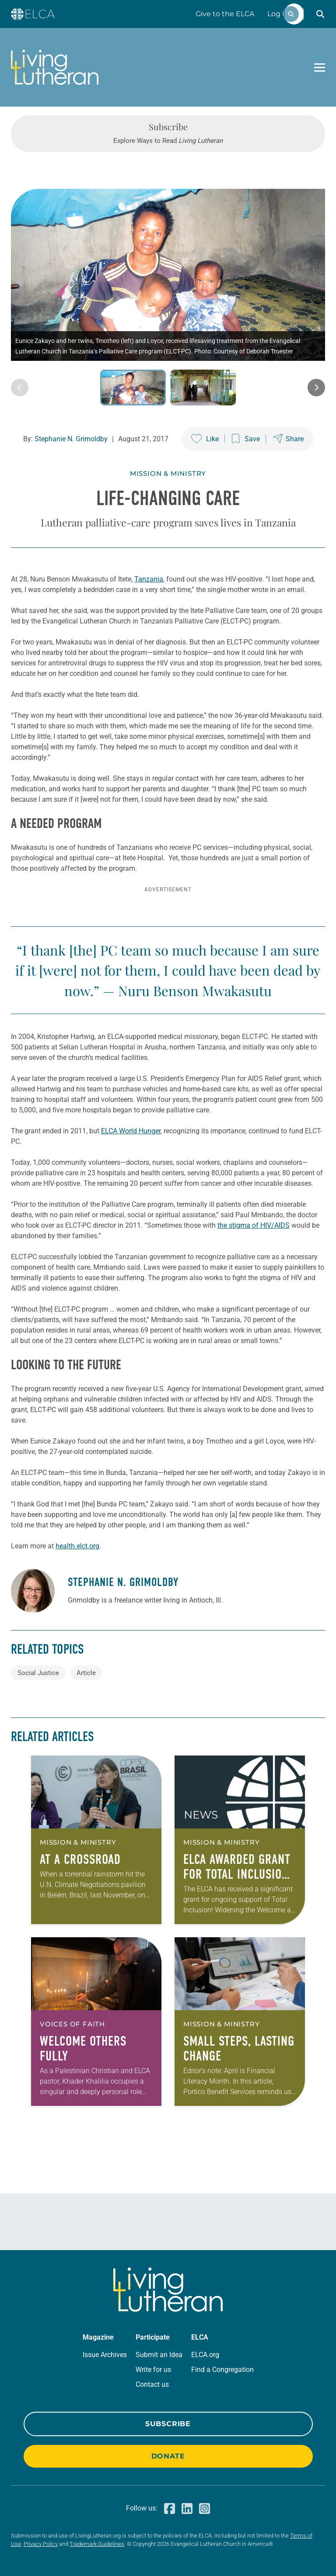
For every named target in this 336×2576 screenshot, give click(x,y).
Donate (168, 2456)
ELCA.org (205, 2355)
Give (225, 14)
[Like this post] (205, 439)
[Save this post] (246, 439)
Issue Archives (105, 2355)
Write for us (153, 2369)
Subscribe (168, 2424)
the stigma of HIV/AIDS (253, 1225)
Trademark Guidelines (97, 2544)
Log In (278, 14)
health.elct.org (77, 1546)
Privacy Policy (41, 2544)
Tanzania (148, 579)
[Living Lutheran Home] (54, 67)
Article (86, 1673)
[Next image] (316, 387)
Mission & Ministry (168, 473)
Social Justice (38, 1673)
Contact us (152, 2384)
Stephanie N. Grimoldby (71, 439)
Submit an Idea (159, 2355)
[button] (320, 14)
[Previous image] (19, 387)
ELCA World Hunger (131, 1131)
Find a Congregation (222, 2369)
